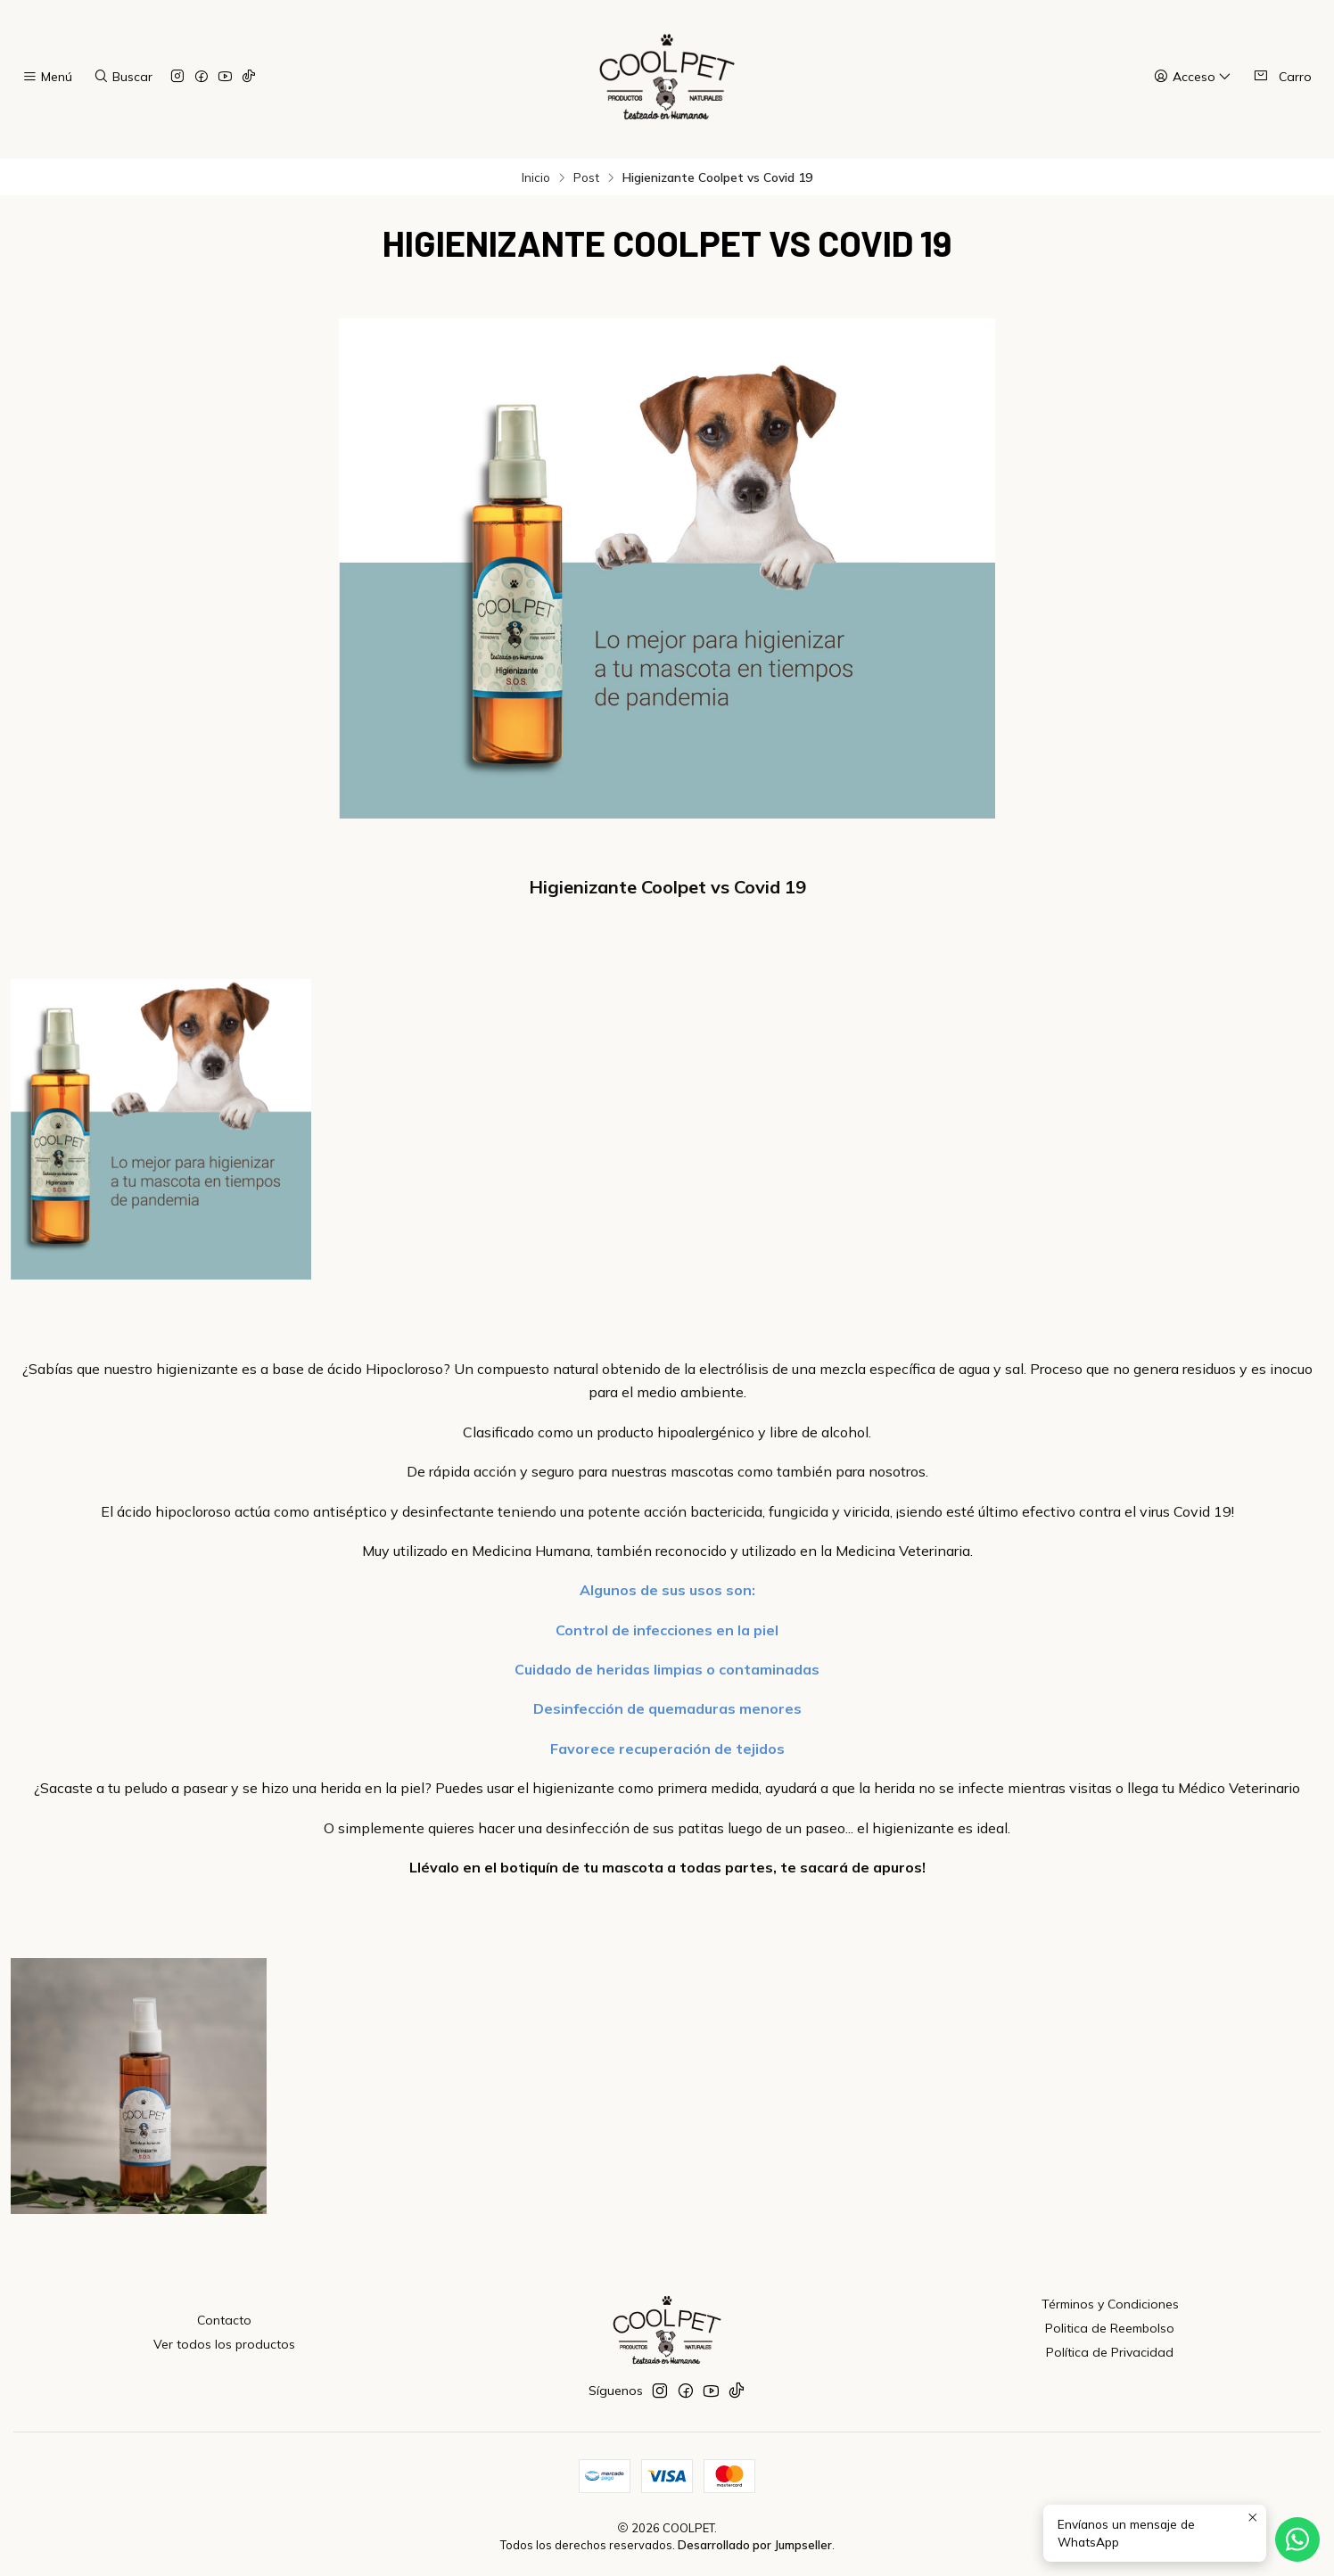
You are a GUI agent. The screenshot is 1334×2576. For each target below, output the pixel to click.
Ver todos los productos (224, 2344)
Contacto (224, 2320)
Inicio (536, 177)
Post (586, 177)
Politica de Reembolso (1109, 2328)
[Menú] (47, 77)
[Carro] (1282, 76)
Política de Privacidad (1109, 2352)
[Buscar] (122, 77)
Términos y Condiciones (1110, 2304)
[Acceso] (1192, 77)
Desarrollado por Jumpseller (755, 2545)
